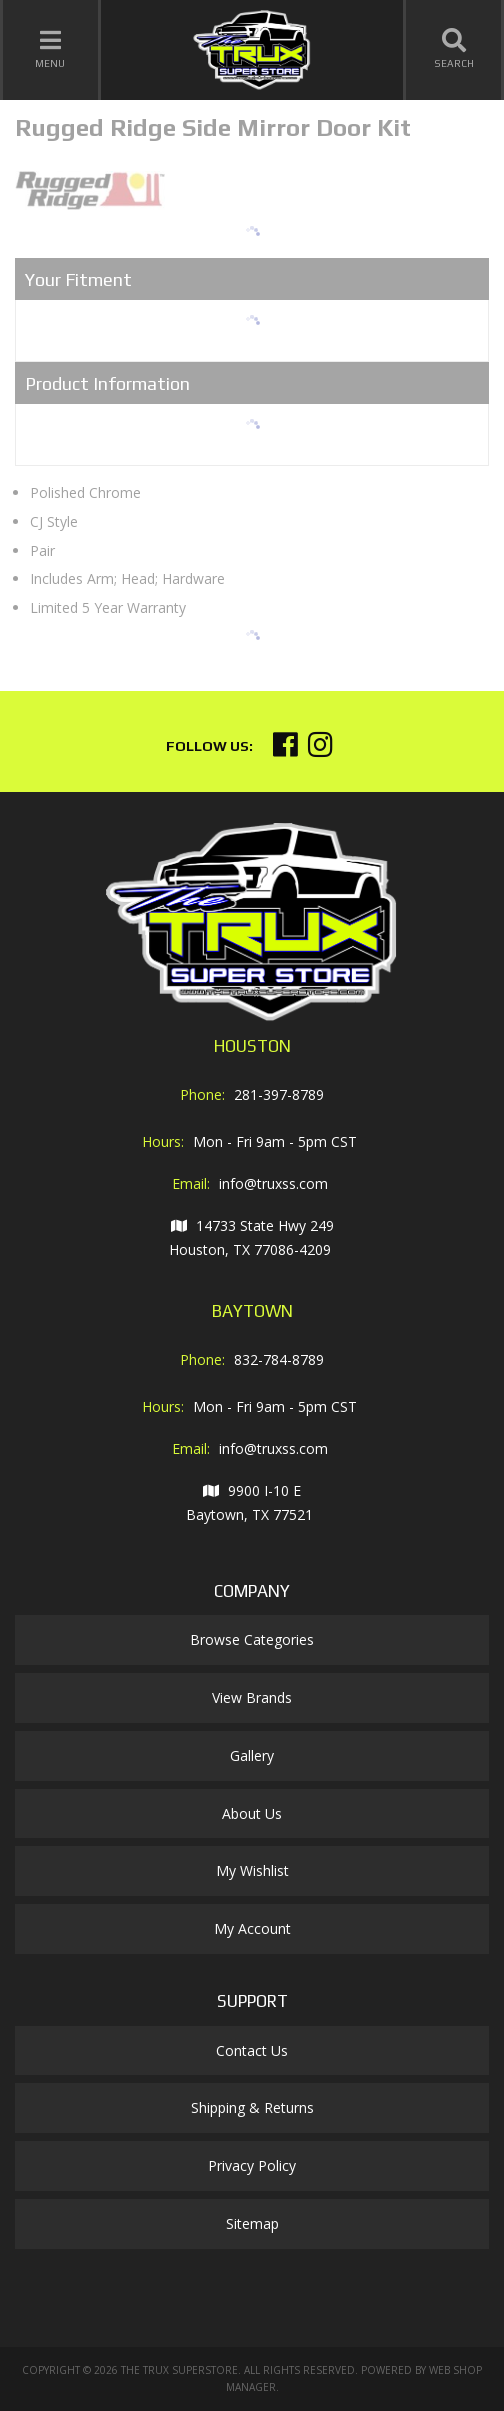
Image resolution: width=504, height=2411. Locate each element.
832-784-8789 (279, 1359)
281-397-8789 (279, 1094)
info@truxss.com (273, 1183)
